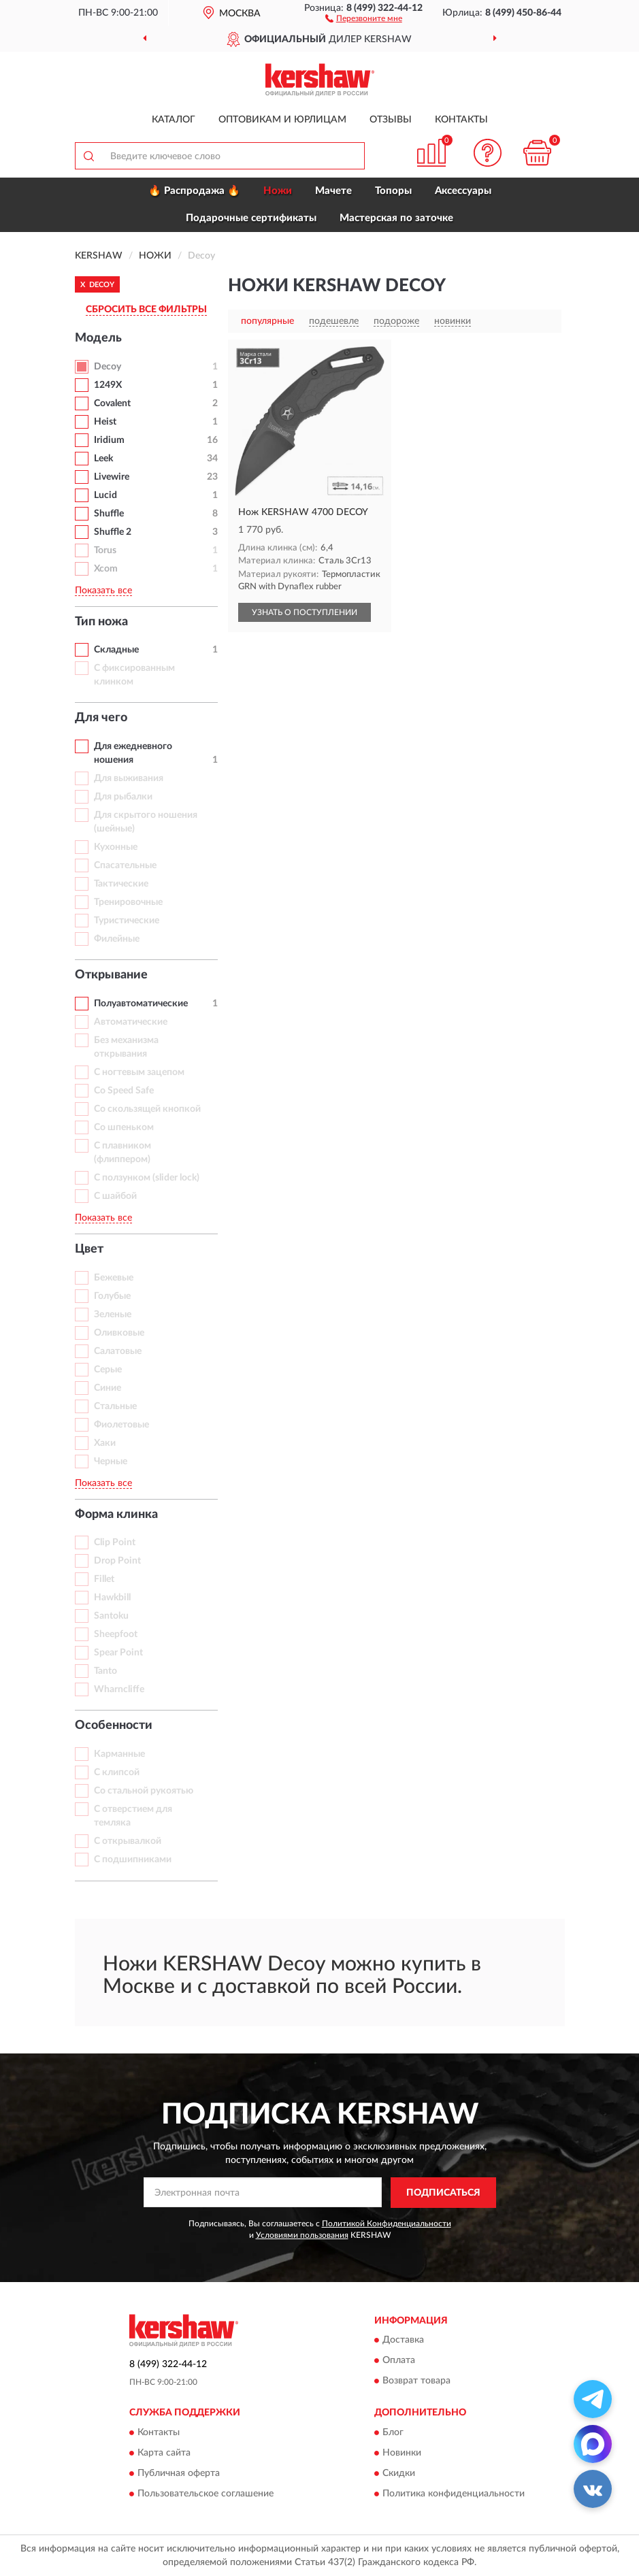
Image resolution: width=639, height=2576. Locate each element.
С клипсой (117, 1772)
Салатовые (118, 1351)
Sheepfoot (115, 1634)
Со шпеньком (124, 1127)
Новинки (401, 2453)
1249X (108, 385)
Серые (108, 1369)
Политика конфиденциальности (453, 2493)
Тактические (121, 884)
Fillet (104, 1579)
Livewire (111, 477)
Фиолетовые (121, 1425)
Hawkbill (112, 1597)
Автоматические (130, 1022)
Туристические (126, 920)
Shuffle (109, 513)
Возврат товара (416, 2381)
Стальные (115, 1406)
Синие (107, 1388)
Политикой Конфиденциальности (386, 2223)
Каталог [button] (173, 120)
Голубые (112, 1296)
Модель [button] (98, 338)
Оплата (398, 2361)
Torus (105, 550)
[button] (363, 18)
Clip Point (114, 1542)
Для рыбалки (123, 797)
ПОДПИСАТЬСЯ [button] (443, 2193)
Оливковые (119, 1333)
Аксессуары (463, 191)
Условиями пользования (302, 2235)
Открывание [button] (111, 975)
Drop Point (117, 1561)
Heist (105, 422)
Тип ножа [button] (101, 622)
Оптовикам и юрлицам (282, 120)
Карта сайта (164, 2453)
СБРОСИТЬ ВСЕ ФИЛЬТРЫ (146, 309)
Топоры (393, 191)
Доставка (403, 2340)
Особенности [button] (113, 1725)
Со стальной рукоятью (143, 1791)
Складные (116, 650)
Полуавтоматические (141, 1003)
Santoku (111, 1616)
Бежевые (113, 1278)
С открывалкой (127, 1841)
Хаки (105, 1443)
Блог (393, 2432)
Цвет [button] (89, 1249)
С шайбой (115, 1196)
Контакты (461, 120)
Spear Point (118, 1652)
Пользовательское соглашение (205, 2493)
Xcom (106, 569)
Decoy (107, 366)
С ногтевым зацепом (139, 1072)
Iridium (109, 440)
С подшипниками (132, 1859)
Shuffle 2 (112, 532)
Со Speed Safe (124, 1090)
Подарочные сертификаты (251, 218)
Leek (103, 458)
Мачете (333, 191)
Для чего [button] (101, 718)
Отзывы (391, 120)
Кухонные (115, 847)
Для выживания (128, 778)
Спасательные (125, 865)
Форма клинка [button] (116, 1514)
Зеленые (112, 1314)
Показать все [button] (103, 590)
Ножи (277, 191)
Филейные (117, 939)
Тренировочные (128, 902)
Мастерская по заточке (396, 218)
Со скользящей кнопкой (147, 1109)
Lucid (105, 495)
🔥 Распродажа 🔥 (194, 191)
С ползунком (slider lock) (146, 1178)
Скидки (398, 2473)
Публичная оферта (178, 2473)
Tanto (105, 1671)
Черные (110, 1461)
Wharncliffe (119, 1689)
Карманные (119, 1754)
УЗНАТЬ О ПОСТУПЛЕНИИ (304, 612)
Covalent (112, 403)
